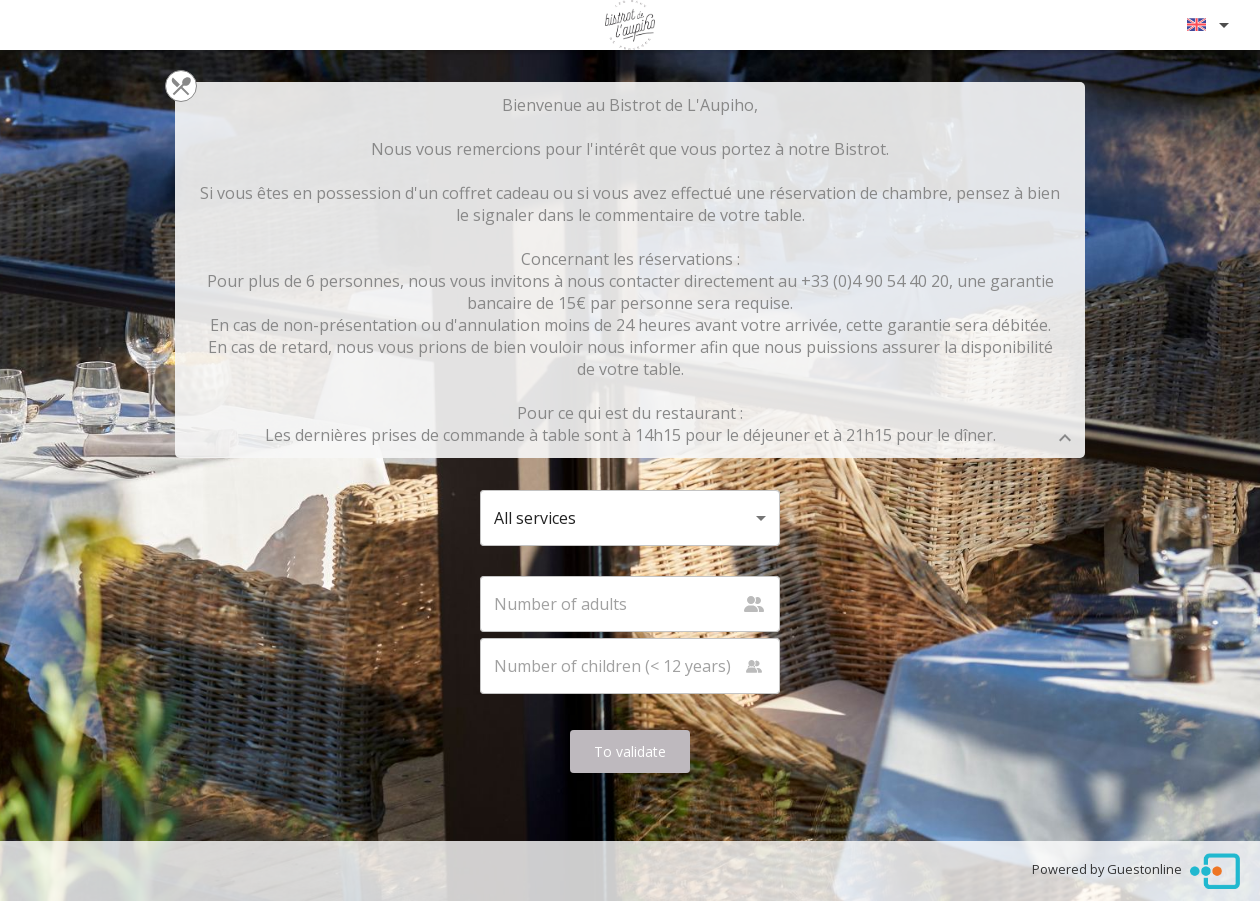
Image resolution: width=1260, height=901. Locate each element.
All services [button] (535, 518)
